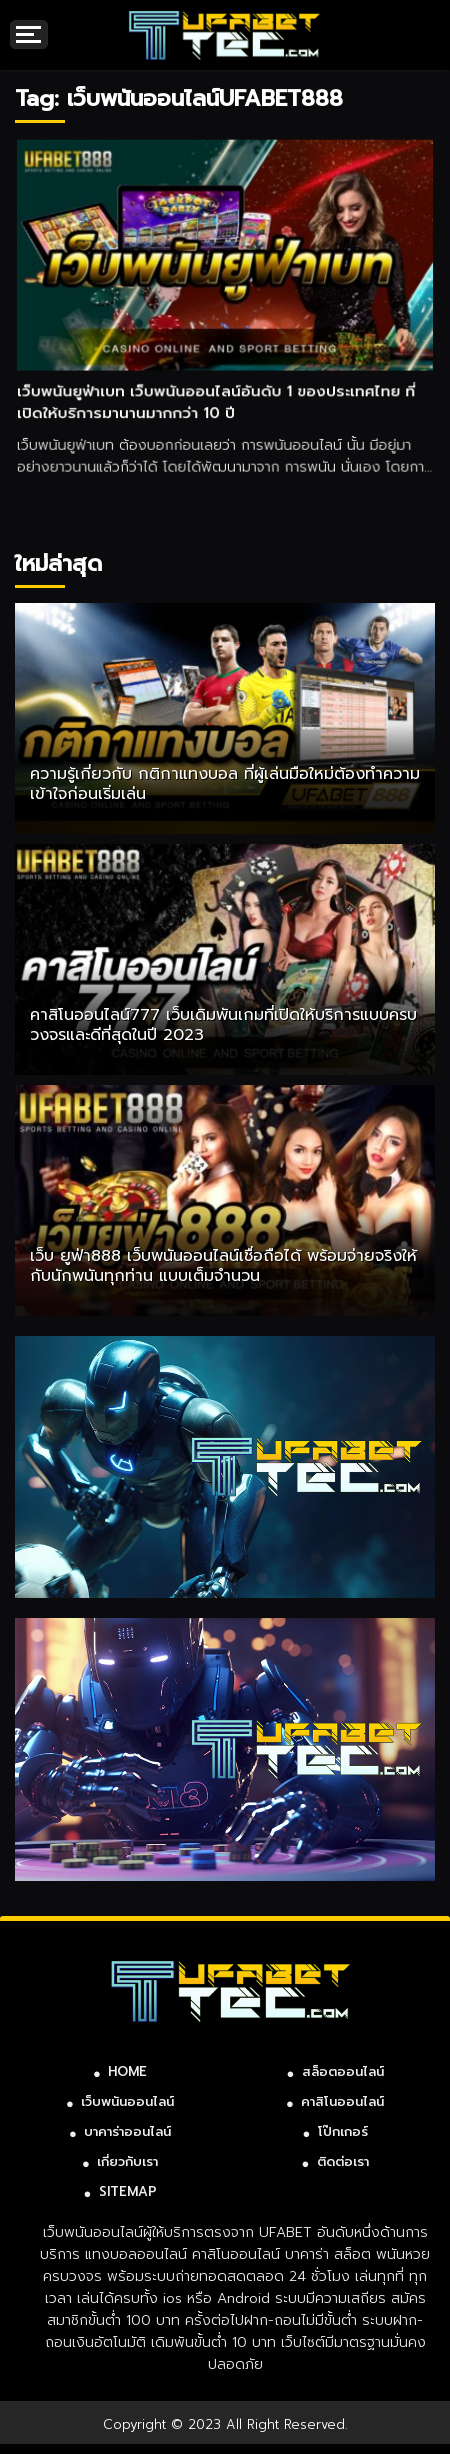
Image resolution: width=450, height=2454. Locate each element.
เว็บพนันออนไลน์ (127, 2101)
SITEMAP (128, 2191)
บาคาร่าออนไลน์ (127, 2131)
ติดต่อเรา (343, 2161)
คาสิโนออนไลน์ (342, 2101)
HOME (127, 2071)
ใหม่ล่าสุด (58, 563)
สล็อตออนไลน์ (343, 2071)
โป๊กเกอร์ (343, 2131)
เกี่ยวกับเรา (127, 2161)
